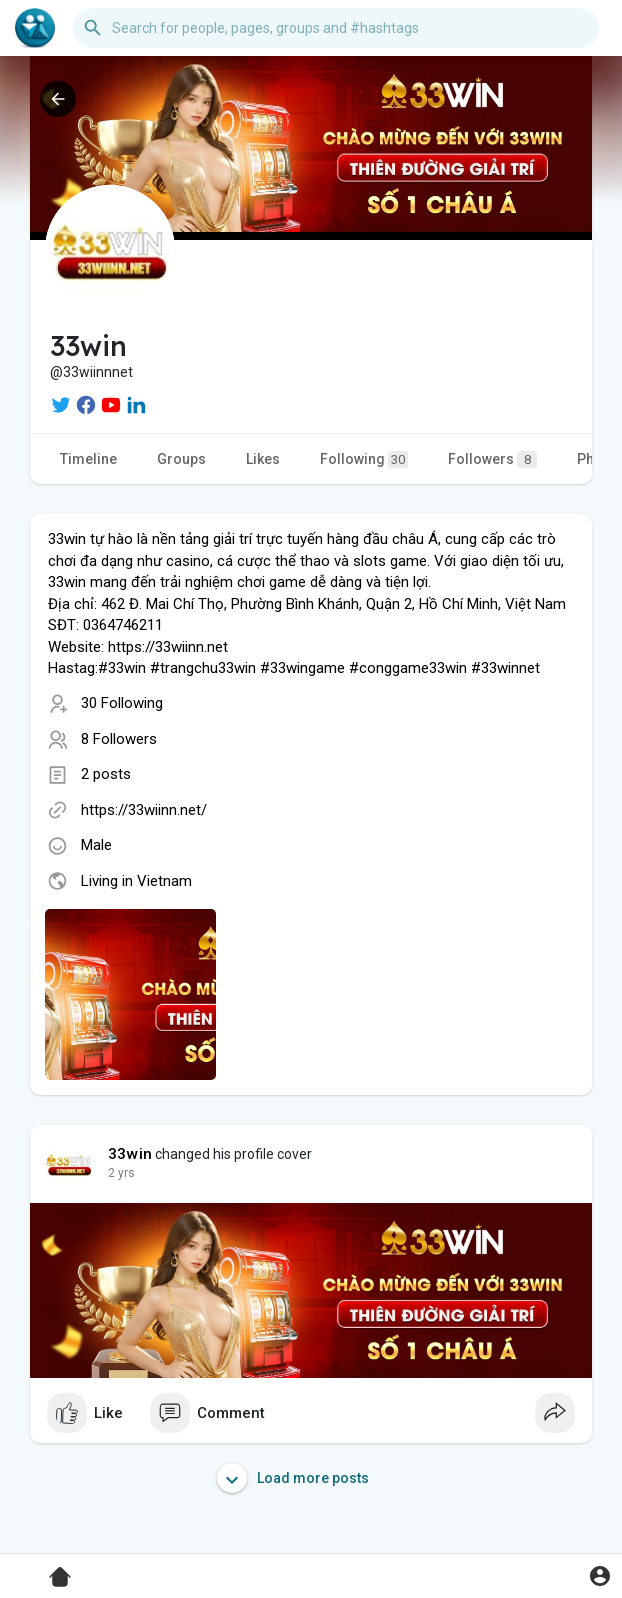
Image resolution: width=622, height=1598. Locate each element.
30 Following (122, 703)
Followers (492, 459)
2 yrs (121, 1173)
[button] (336, 28)
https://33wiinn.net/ (144, 810)
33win (130, 1154)
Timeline (88, 459)
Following (364, 459)
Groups (181, 459)
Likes (263, 459)
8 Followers (119, 739)
